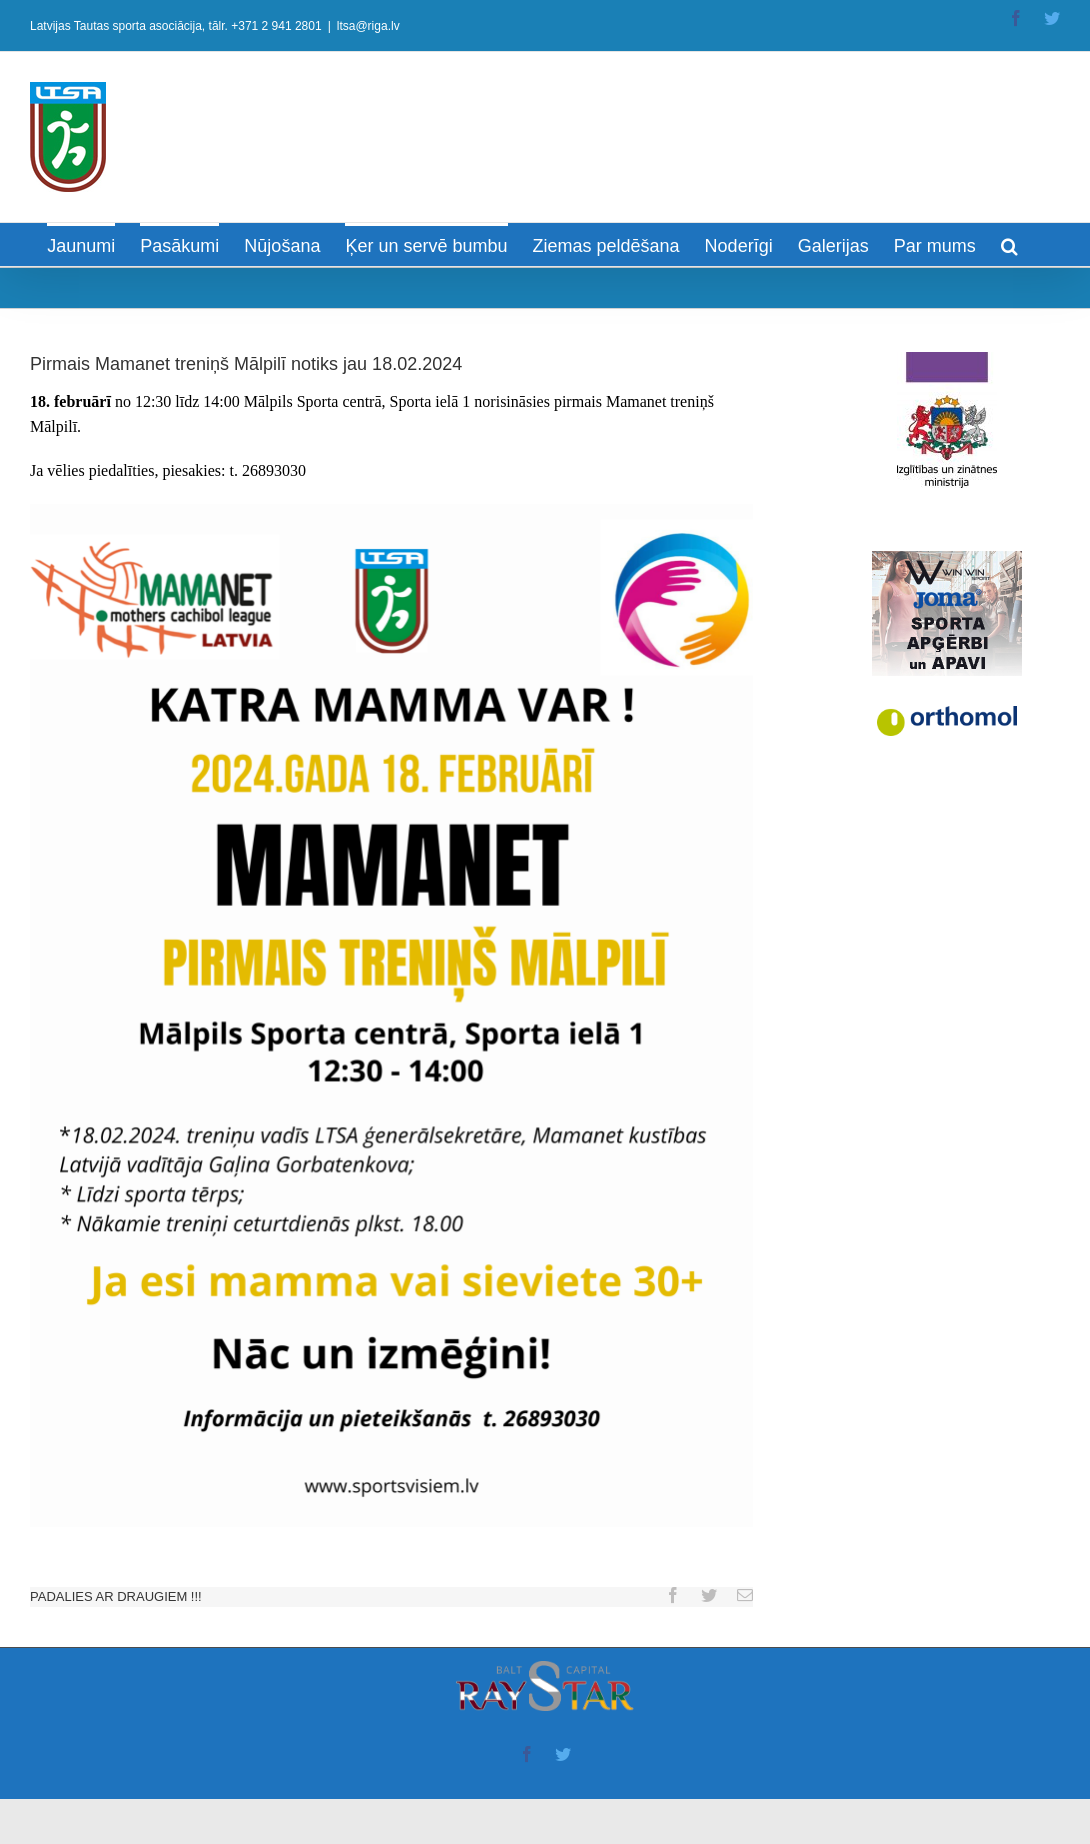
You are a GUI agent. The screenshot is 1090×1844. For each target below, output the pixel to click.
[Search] (1009, 244)
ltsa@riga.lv (368, 26)
